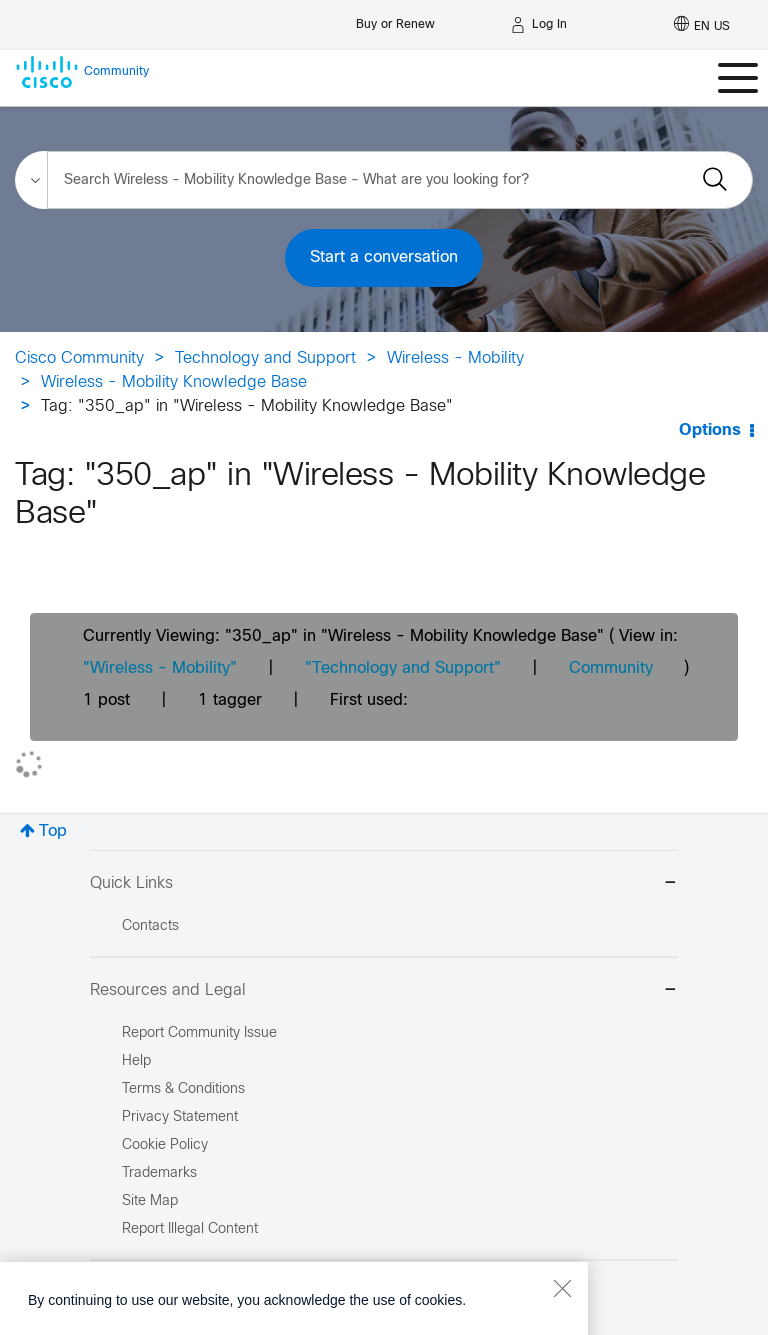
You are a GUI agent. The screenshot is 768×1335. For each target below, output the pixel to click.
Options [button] (710, 430)
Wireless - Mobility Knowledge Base (174, 382)
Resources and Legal (384, 991)
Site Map (150, 1201)
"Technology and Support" (403, 668)
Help (136, 1061)
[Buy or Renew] (395, 19)
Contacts (150, 926)
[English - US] (702, 25)
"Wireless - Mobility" (160, 668)
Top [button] (53, 831)
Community (611, 668)
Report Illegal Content (190, 1229)
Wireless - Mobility (455, 358)
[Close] (562, 1322)
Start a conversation (384, 257)
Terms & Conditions (183, 1089)
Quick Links (384, 884)
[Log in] (539, 25)
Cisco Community (79, 358)
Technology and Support (265, 358)
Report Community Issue (199, 1033)
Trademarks (159, 1173)
